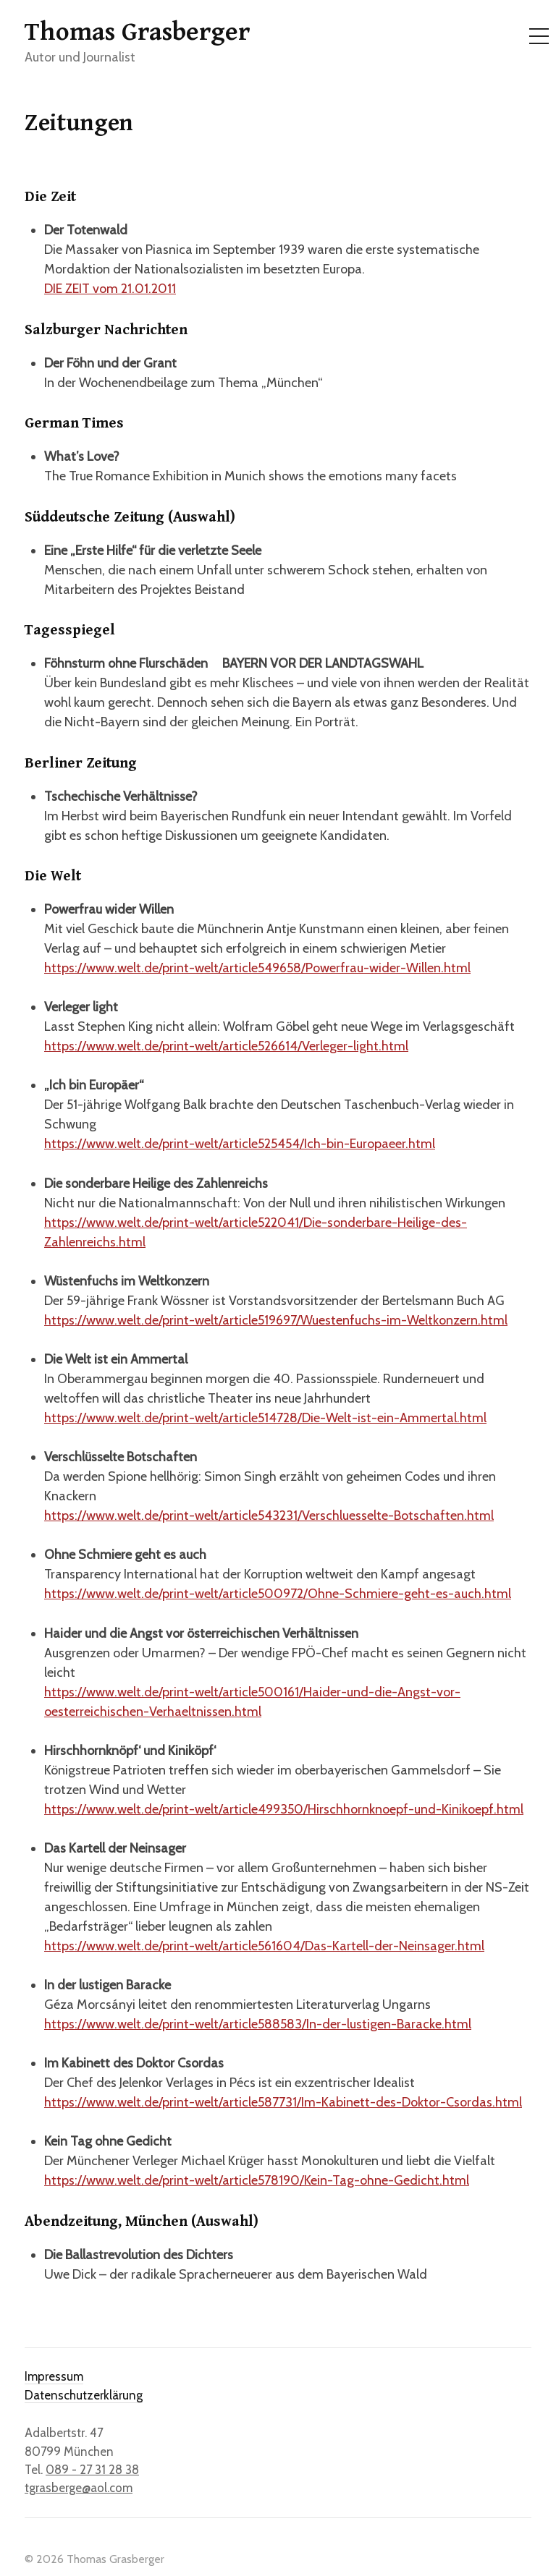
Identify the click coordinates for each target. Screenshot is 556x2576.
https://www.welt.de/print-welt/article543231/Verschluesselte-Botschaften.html (269, 1515)
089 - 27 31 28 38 (92, 2469)
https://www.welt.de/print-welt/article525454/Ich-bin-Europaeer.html (239, 1144)
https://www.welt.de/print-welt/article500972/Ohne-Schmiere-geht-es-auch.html (277, 1594)
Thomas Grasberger (137, 32)
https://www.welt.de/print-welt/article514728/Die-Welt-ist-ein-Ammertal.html (265, 1418)
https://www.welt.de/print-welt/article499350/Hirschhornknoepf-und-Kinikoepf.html (283, 1809)
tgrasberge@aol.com (78, 2488)
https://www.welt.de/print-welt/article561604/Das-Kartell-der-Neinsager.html (264, 1946)
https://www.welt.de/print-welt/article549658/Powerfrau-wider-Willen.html (257, 968)
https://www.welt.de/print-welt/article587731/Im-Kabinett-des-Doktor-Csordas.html (283, 2102)
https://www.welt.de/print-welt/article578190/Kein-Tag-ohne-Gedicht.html (256, 2180)
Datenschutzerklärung (84, 2395)
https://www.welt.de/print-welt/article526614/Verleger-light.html (226, 1046)
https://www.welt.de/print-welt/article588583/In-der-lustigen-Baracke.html (257, 2024)
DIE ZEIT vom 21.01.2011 (110, 289)
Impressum (54, 2376)
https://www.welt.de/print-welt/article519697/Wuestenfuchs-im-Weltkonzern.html (275, 1320)
